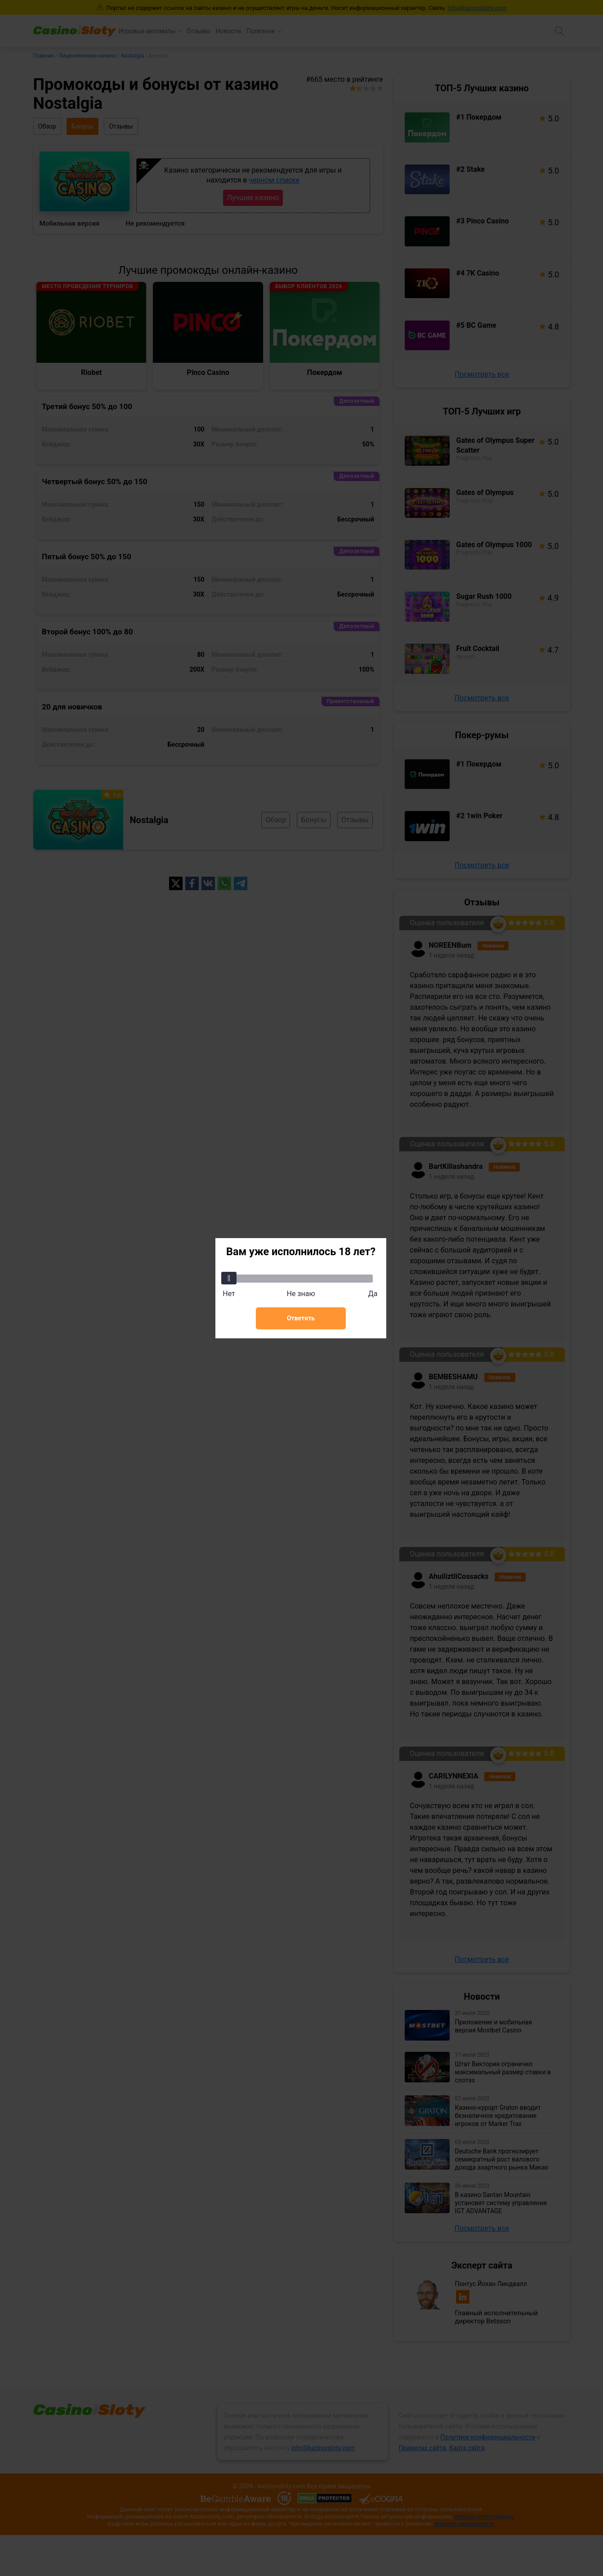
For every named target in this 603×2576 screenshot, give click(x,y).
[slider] (229, 1278)
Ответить (301, 1318)
